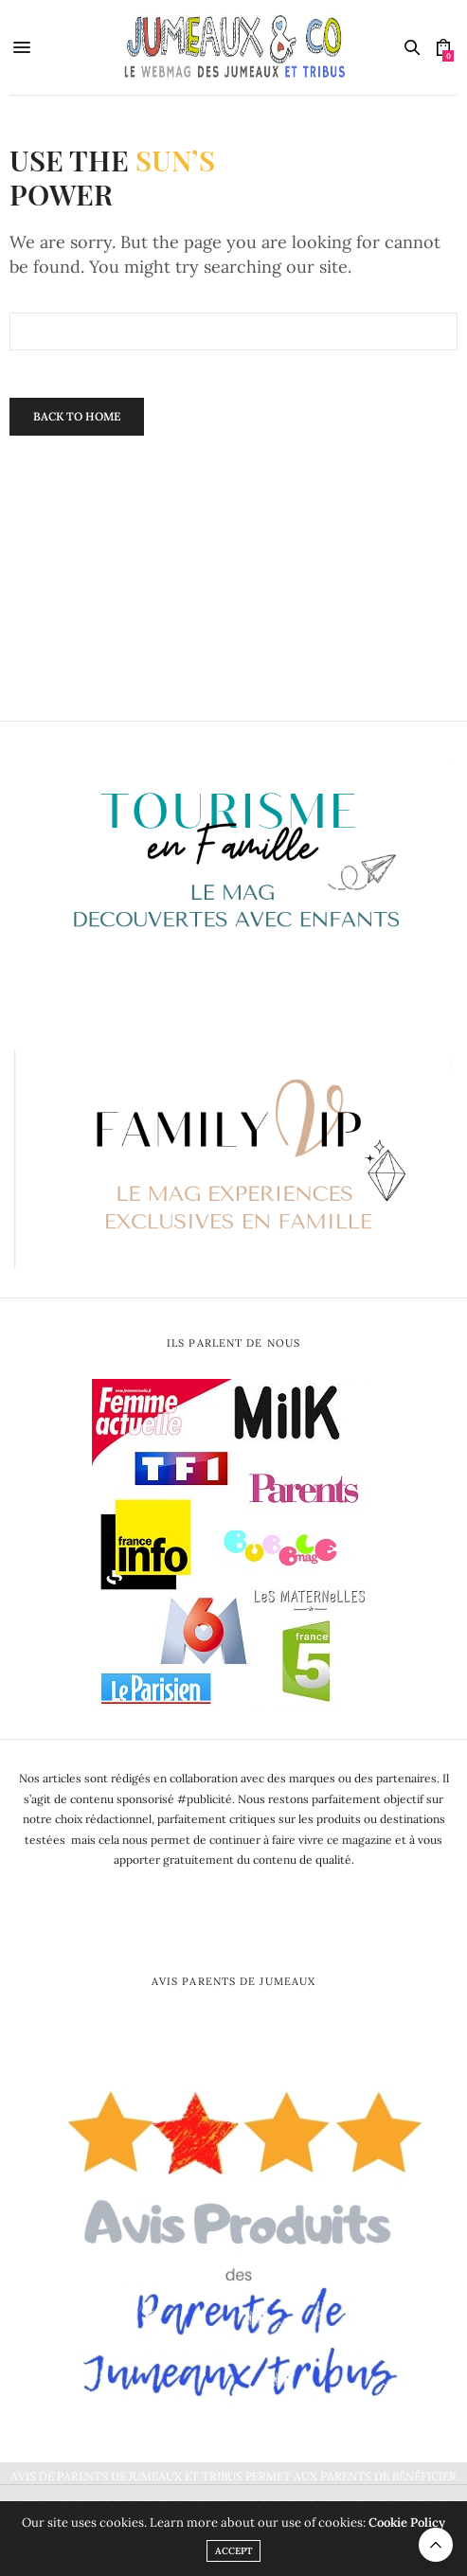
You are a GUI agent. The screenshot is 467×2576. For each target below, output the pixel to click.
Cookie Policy (406, 2522)
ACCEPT (233, 2551)
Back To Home (76, 416)
